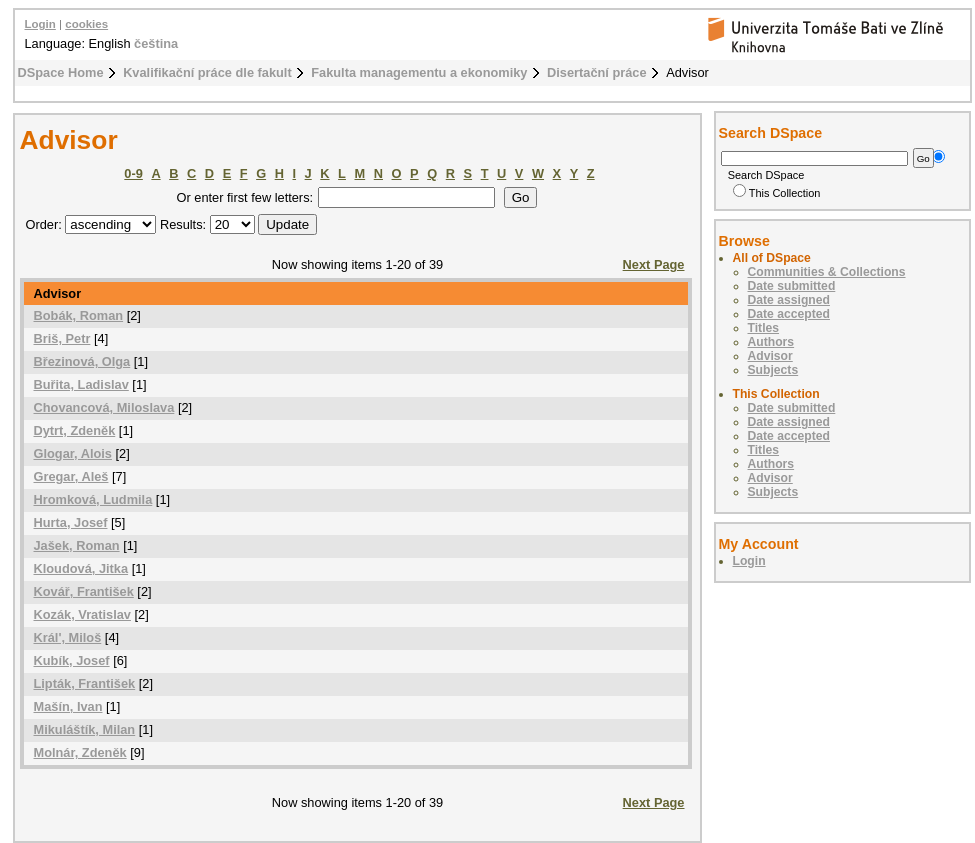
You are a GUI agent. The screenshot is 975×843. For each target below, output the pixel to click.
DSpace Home (61, 72)
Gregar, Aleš (71, 476)
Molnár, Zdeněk (80, 752)
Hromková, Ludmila (93, 499)
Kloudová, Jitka (81, 568)
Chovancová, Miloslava (104, 407)
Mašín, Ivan (68, 706)
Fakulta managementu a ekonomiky (419, 72)
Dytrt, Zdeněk (75, 430)
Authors (771, 342)
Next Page (654, 264)
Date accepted (789, 314)
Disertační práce (597, 72)
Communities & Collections (827, 272)
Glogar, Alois (73, 453)
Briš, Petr (62, 338)
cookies (86, 24)
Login (40, 24)
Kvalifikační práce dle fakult (207, 72)
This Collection (777, 193)
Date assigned (789, 300)
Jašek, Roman (77, 545)
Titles (764, 328)
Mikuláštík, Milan (85, 729)
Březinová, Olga (82, 361)
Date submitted (792, 286)
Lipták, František (85, 683)
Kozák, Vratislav (82, 614)
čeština (156, 43)
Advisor (770, 356)
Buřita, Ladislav (81, 384)
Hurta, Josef (71, 522)
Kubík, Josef (72, 660)
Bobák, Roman (79, 315)
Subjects (773, 370)
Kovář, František (84, 591)
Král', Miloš (68, 637)
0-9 (133, 173)
